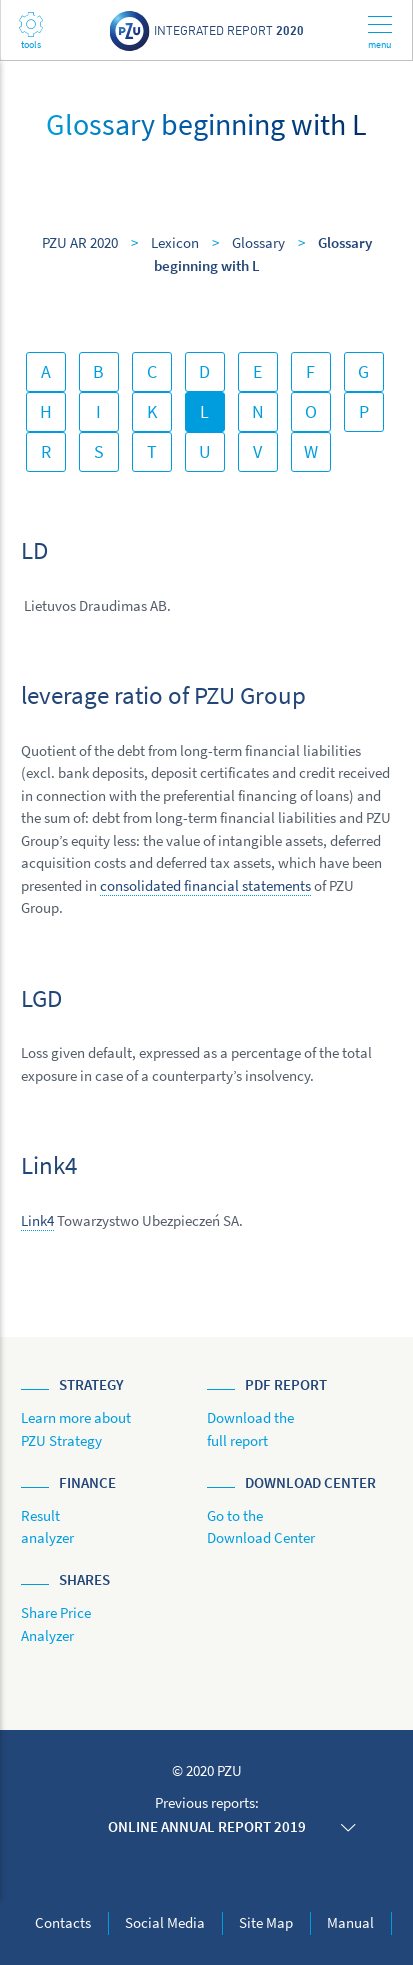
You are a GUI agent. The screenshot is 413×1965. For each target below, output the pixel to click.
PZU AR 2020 (80, 242)
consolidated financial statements (205, 885)
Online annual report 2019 (207, 1826)
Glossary (258, 242)
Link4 (37, 1220)
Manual (350, 1922)
